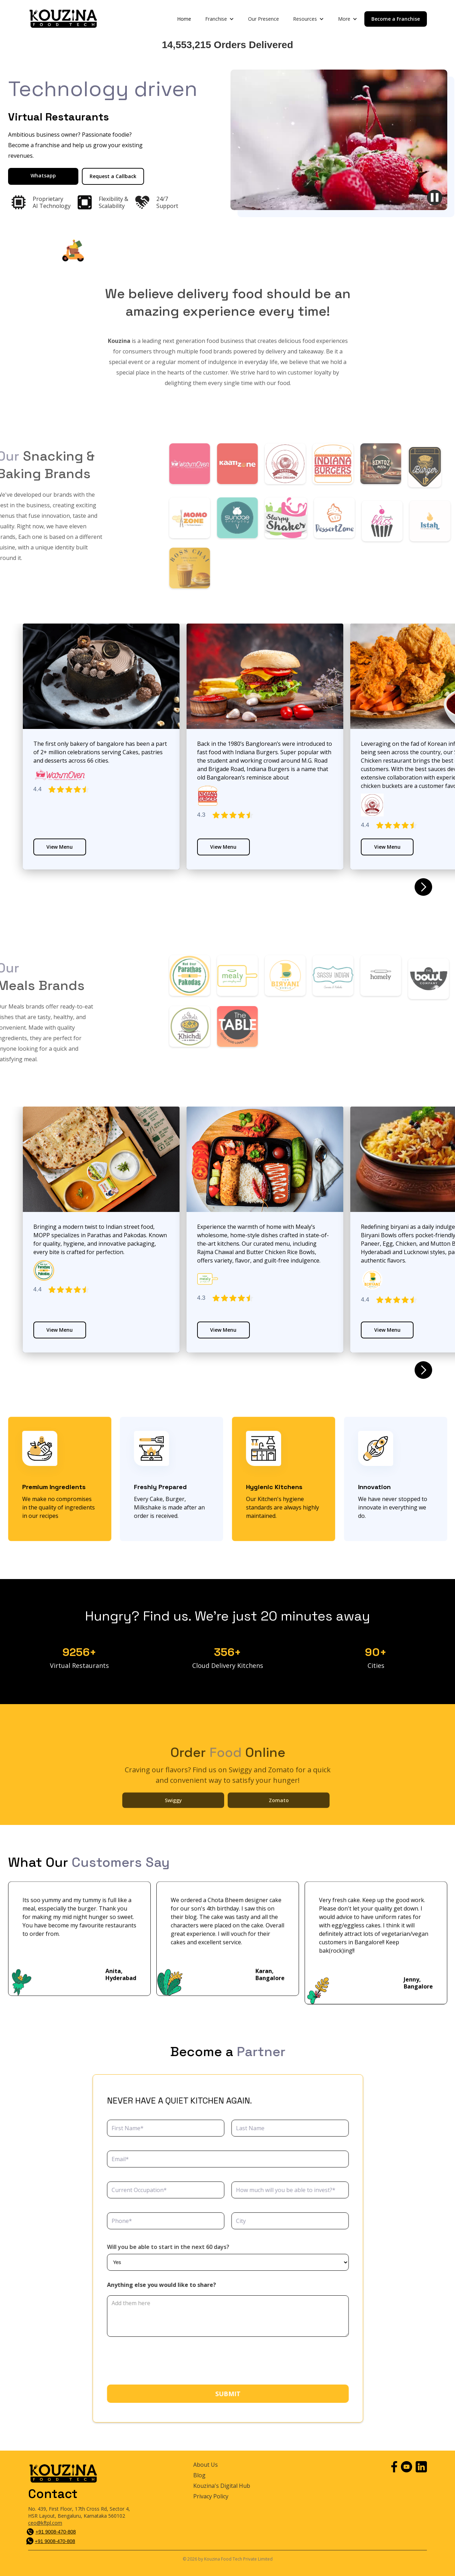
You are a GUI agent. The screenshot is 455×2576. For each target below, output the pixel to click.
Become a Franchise (395, 18)
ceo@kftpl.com (45, 2522)
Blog (199, 2475)
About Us (205, 2465)
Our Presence (263, 18)
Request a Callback (113, 176)
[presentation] (162, 2361)
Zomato (278, 1822)
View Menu (59, 846)
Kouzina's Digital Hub (221, 2486)
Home (184, 18)
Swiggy (173, 1822)
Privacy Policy (210, 2496)
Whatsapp (43, 175)
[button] (219, 19)
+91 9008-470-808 (55, 2532)
